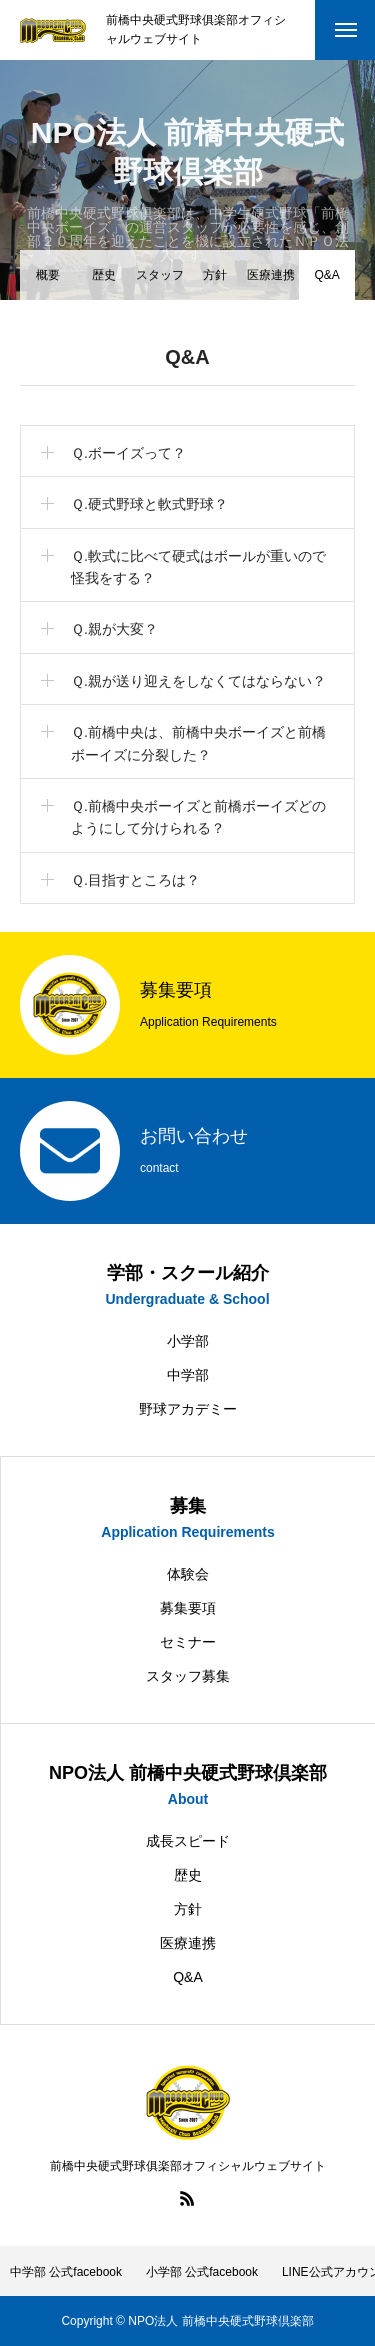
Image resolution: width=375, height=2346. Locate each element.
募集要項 (188, 1608)
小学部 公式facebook (202, 2272)
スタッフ (160, 275)
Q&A (188, 1977)
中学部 (188, 1375)
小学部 (188, 1341)
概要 (48, 275)
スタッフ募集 (188, 1676)
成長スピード (188, 1841)
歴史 (104, 275)
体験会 (188, 1574)
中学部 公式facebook (66, 2272)
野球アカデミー (188, 1409)
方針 (215, 275)
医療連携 (271, 275)
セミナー (188, 1642)
